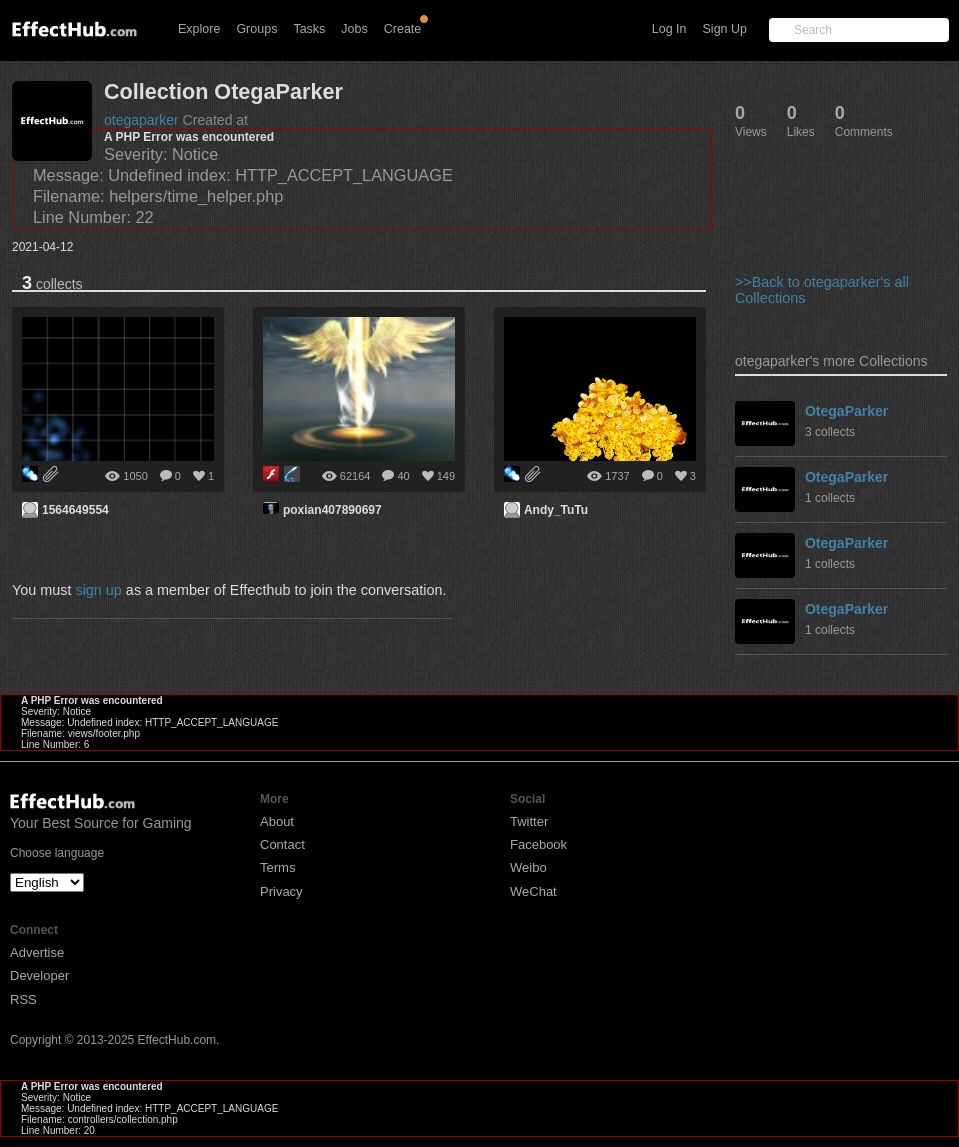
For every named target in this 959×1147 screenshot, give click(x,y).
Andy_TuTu (556, 510)
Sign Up (725, 29)
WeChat (533, 891)
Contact (282, 844)
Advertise (37, 952)
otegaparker (141, 120)
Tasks (309, 29)
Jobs (354, 29)
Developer (39, 975)
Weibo (528, 867)
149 (446, 476)
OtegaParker (846, 411)
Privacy (281, 891)
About (277, 821)
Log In (669, 29)
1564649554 (75, 510)
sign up (98, 590)
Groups (256, 29)
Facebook (538, 844)
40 (403, 476)
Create (403, 29)
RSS (23, 999)
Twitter (529, 821)
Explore (199, 29)
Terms (277, 867)
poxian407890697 (332, 510)
